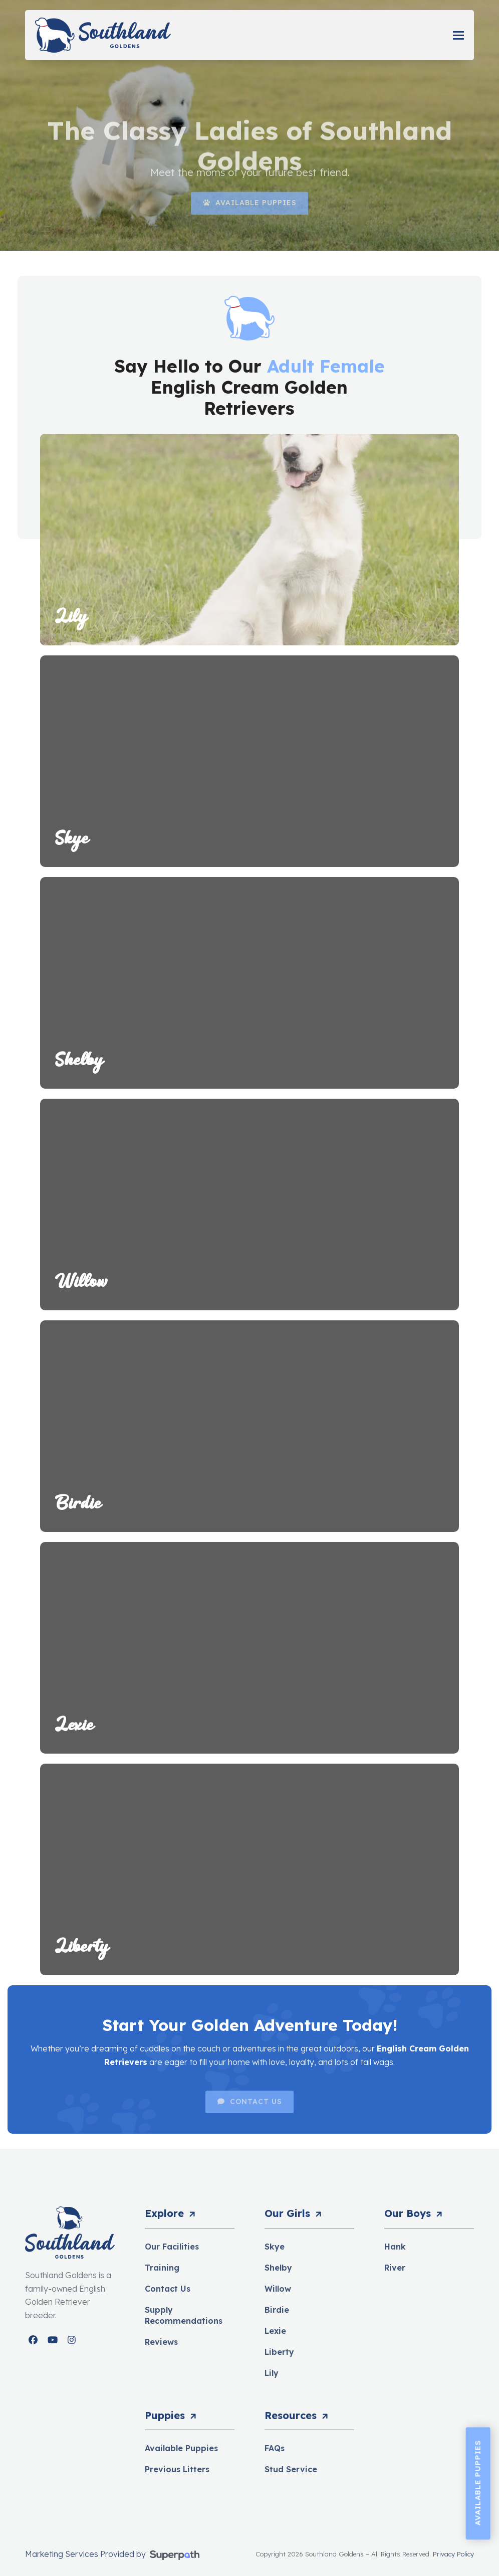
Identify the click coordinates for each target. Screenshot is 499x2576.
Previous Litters (177, 2469)
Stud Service (291, 2469)
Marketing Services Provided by (86, 2554)
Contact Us (167, 2289)
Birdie (277, 2310)
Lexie (275, 2331)
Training (162, 2268)
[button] (458, 35)
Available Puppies (181, 2448)
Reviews (161, 2342)
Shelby (278, 2268)
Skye (275, 2247)
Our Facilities (172, 2247)
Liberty (279, 2352)
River (394, 2268)
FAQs (275, 2448)
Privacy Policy (453, 2554)
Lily (272, 2373)
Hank (395, 2247)
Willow (278, 2289)
